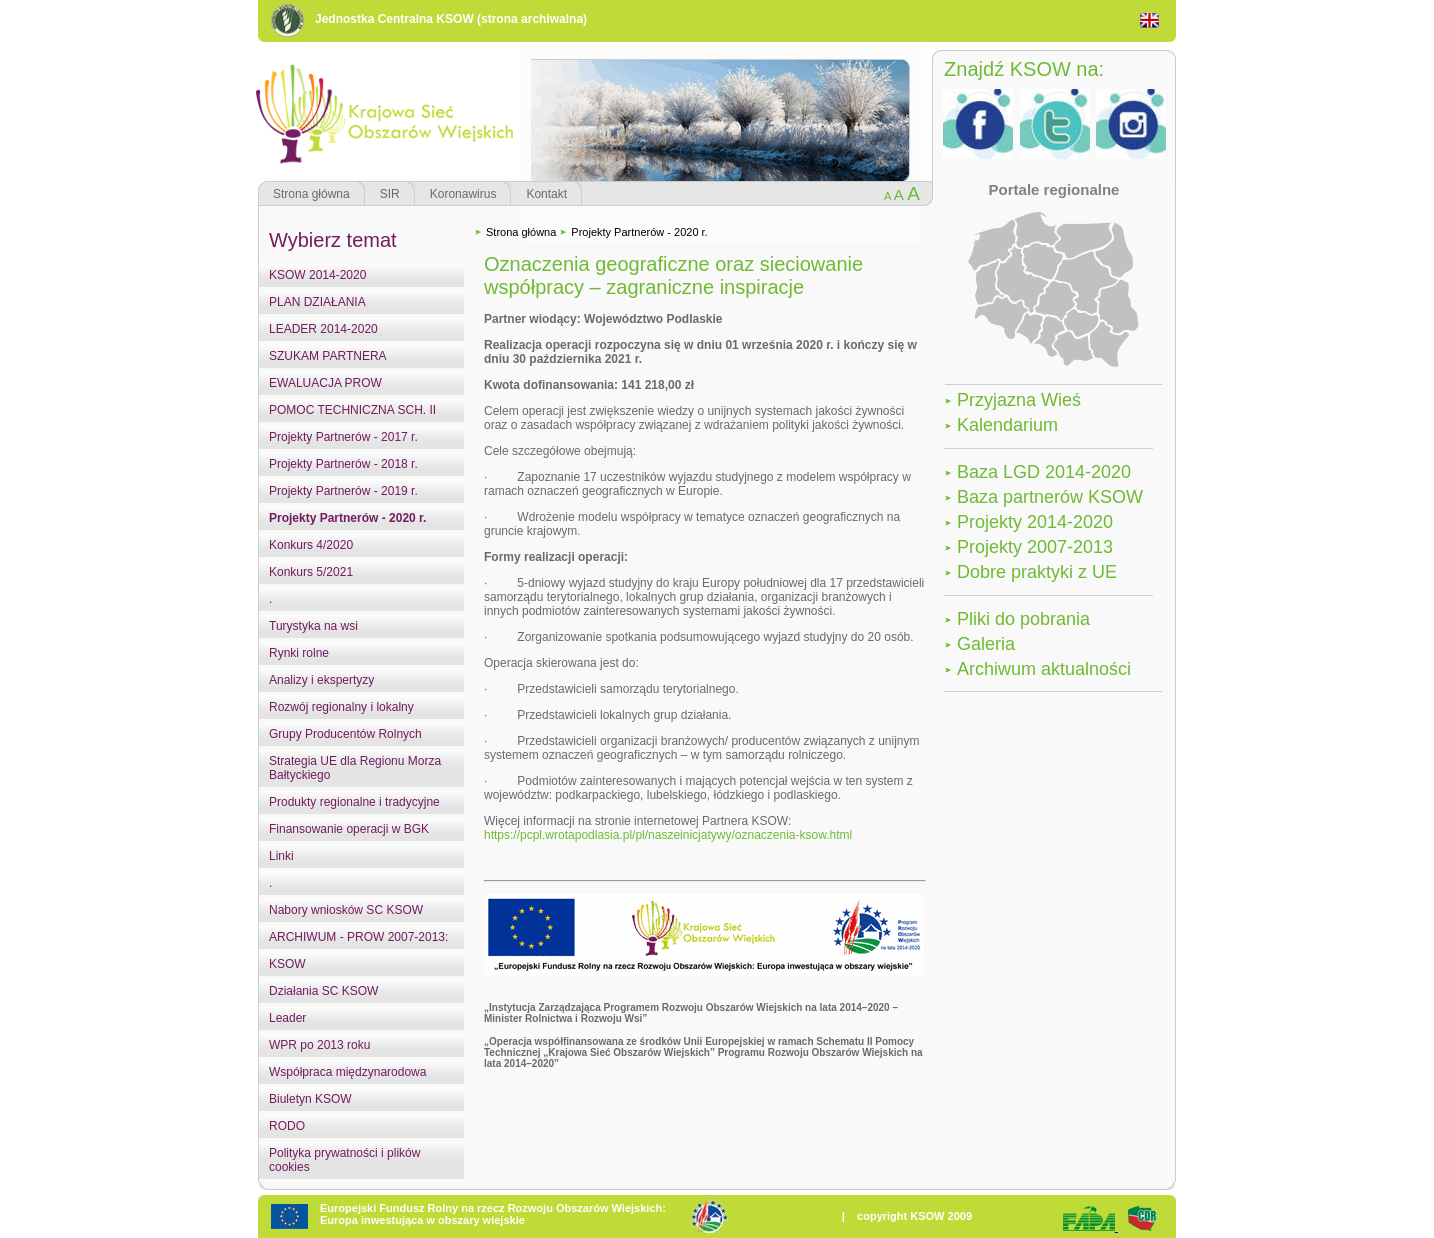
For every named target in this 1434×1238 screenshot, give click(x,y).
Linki (281, 856)
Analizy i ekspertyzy (321, 680)
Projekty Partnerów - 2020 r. (347, 518)
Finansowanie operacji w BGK (349, 829)
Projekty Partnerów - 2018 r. (343, 464)
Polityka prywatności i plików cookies (344, 1160)
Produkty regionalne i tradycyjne (354, 802)
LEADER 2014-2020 (323, 329)
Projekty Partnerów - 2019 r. (343, 491)
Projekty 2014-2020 (1035, 522)
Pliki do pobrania (1023, 619)
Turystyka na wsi (313, 626)
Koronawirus (463, 194)
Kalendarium (1007, 425)
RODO (287, 1126)
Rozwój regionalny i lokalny (341, 707)
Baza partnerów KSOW (1050, 497)
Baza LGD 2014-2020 (1044, 472)
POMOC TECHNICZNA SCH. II (352, 410)
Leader (287, 1018)
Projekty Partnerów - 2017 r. (343, 437)
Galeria (986, 644)
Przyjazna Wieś (1019, 400)
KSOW (287, 964)
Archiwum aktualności (1044, 669)
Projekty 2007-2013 (1035, 547)
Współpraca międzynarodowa (347, 1072)
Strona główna (311, 194)
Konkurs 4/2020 (311, 545)
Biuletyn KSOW (310, 1099)
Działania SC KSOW (323, 991)
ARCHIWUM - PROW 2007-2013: (358, 937)
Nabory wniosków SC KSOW (346, 910)
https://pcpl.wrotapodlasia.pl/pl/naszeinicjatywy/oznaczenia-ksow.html (668, 835)
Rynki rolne (299, 653)
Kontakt (546, 194)
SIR (390, 194)
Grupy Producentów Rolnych (345, 734)
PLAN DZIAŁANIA (317, 302)
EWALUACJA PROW (325, 383)
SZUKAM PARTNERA (328, 356)
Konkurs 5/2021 (311, 572)
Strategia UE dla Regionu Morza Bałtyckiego (355, 768)
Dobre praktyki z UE (1037, 572)
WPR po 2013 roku (319, 1045)
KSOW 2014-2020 (317, 275)
